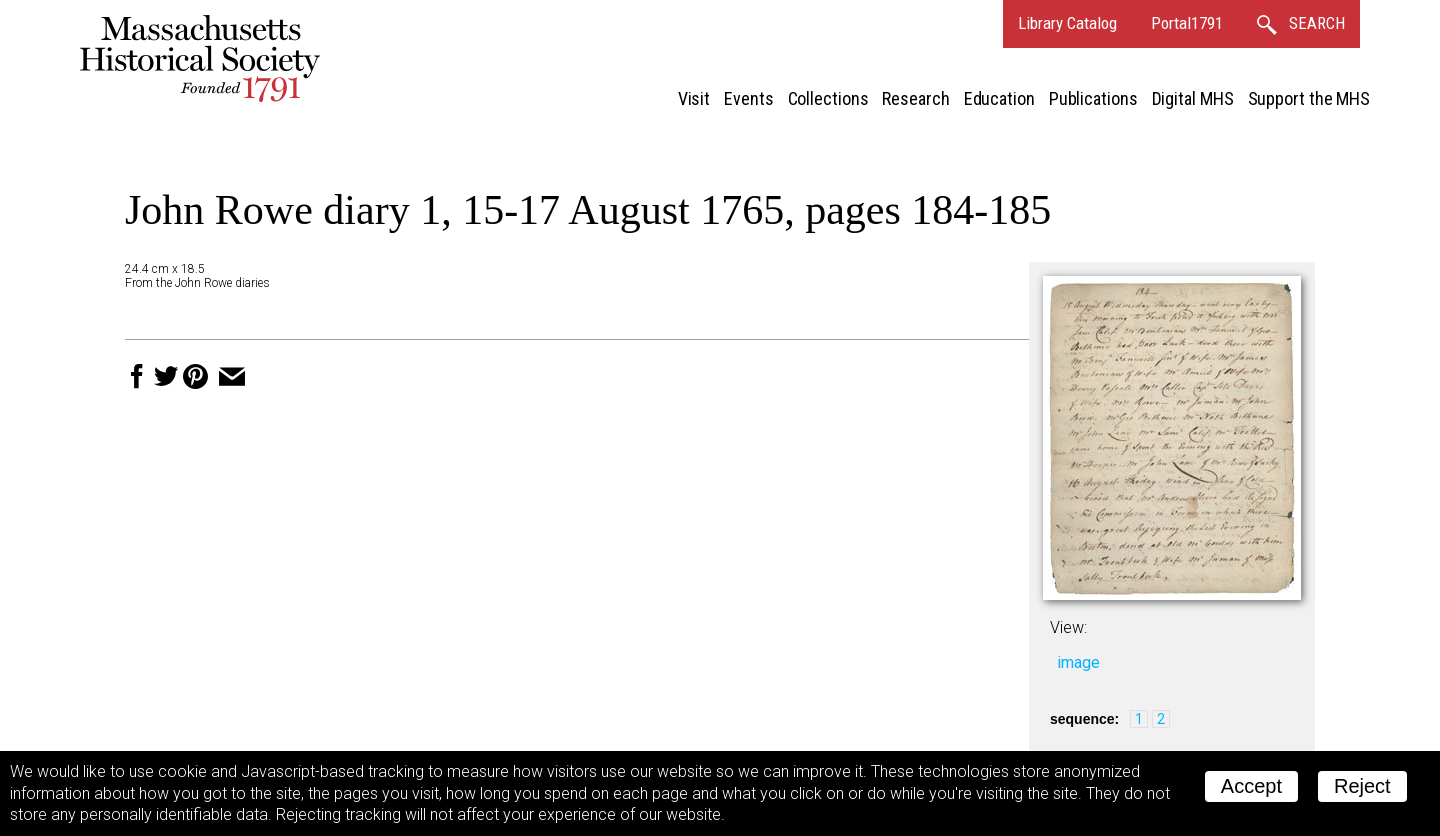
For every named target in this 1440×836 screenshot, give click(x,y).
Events (748, 98)
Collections (828, 98)
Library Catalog (1067, 23)
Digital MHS (1193, 98)
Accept (1251, 786)
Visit (694, 98)
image (1078, 662)
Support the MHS (1309, 98)
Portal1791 (1187, 23)
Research (915, 98)
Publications (1093, 98)
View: (1068, 627)
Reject (1362, 786)
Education (999, 98)
